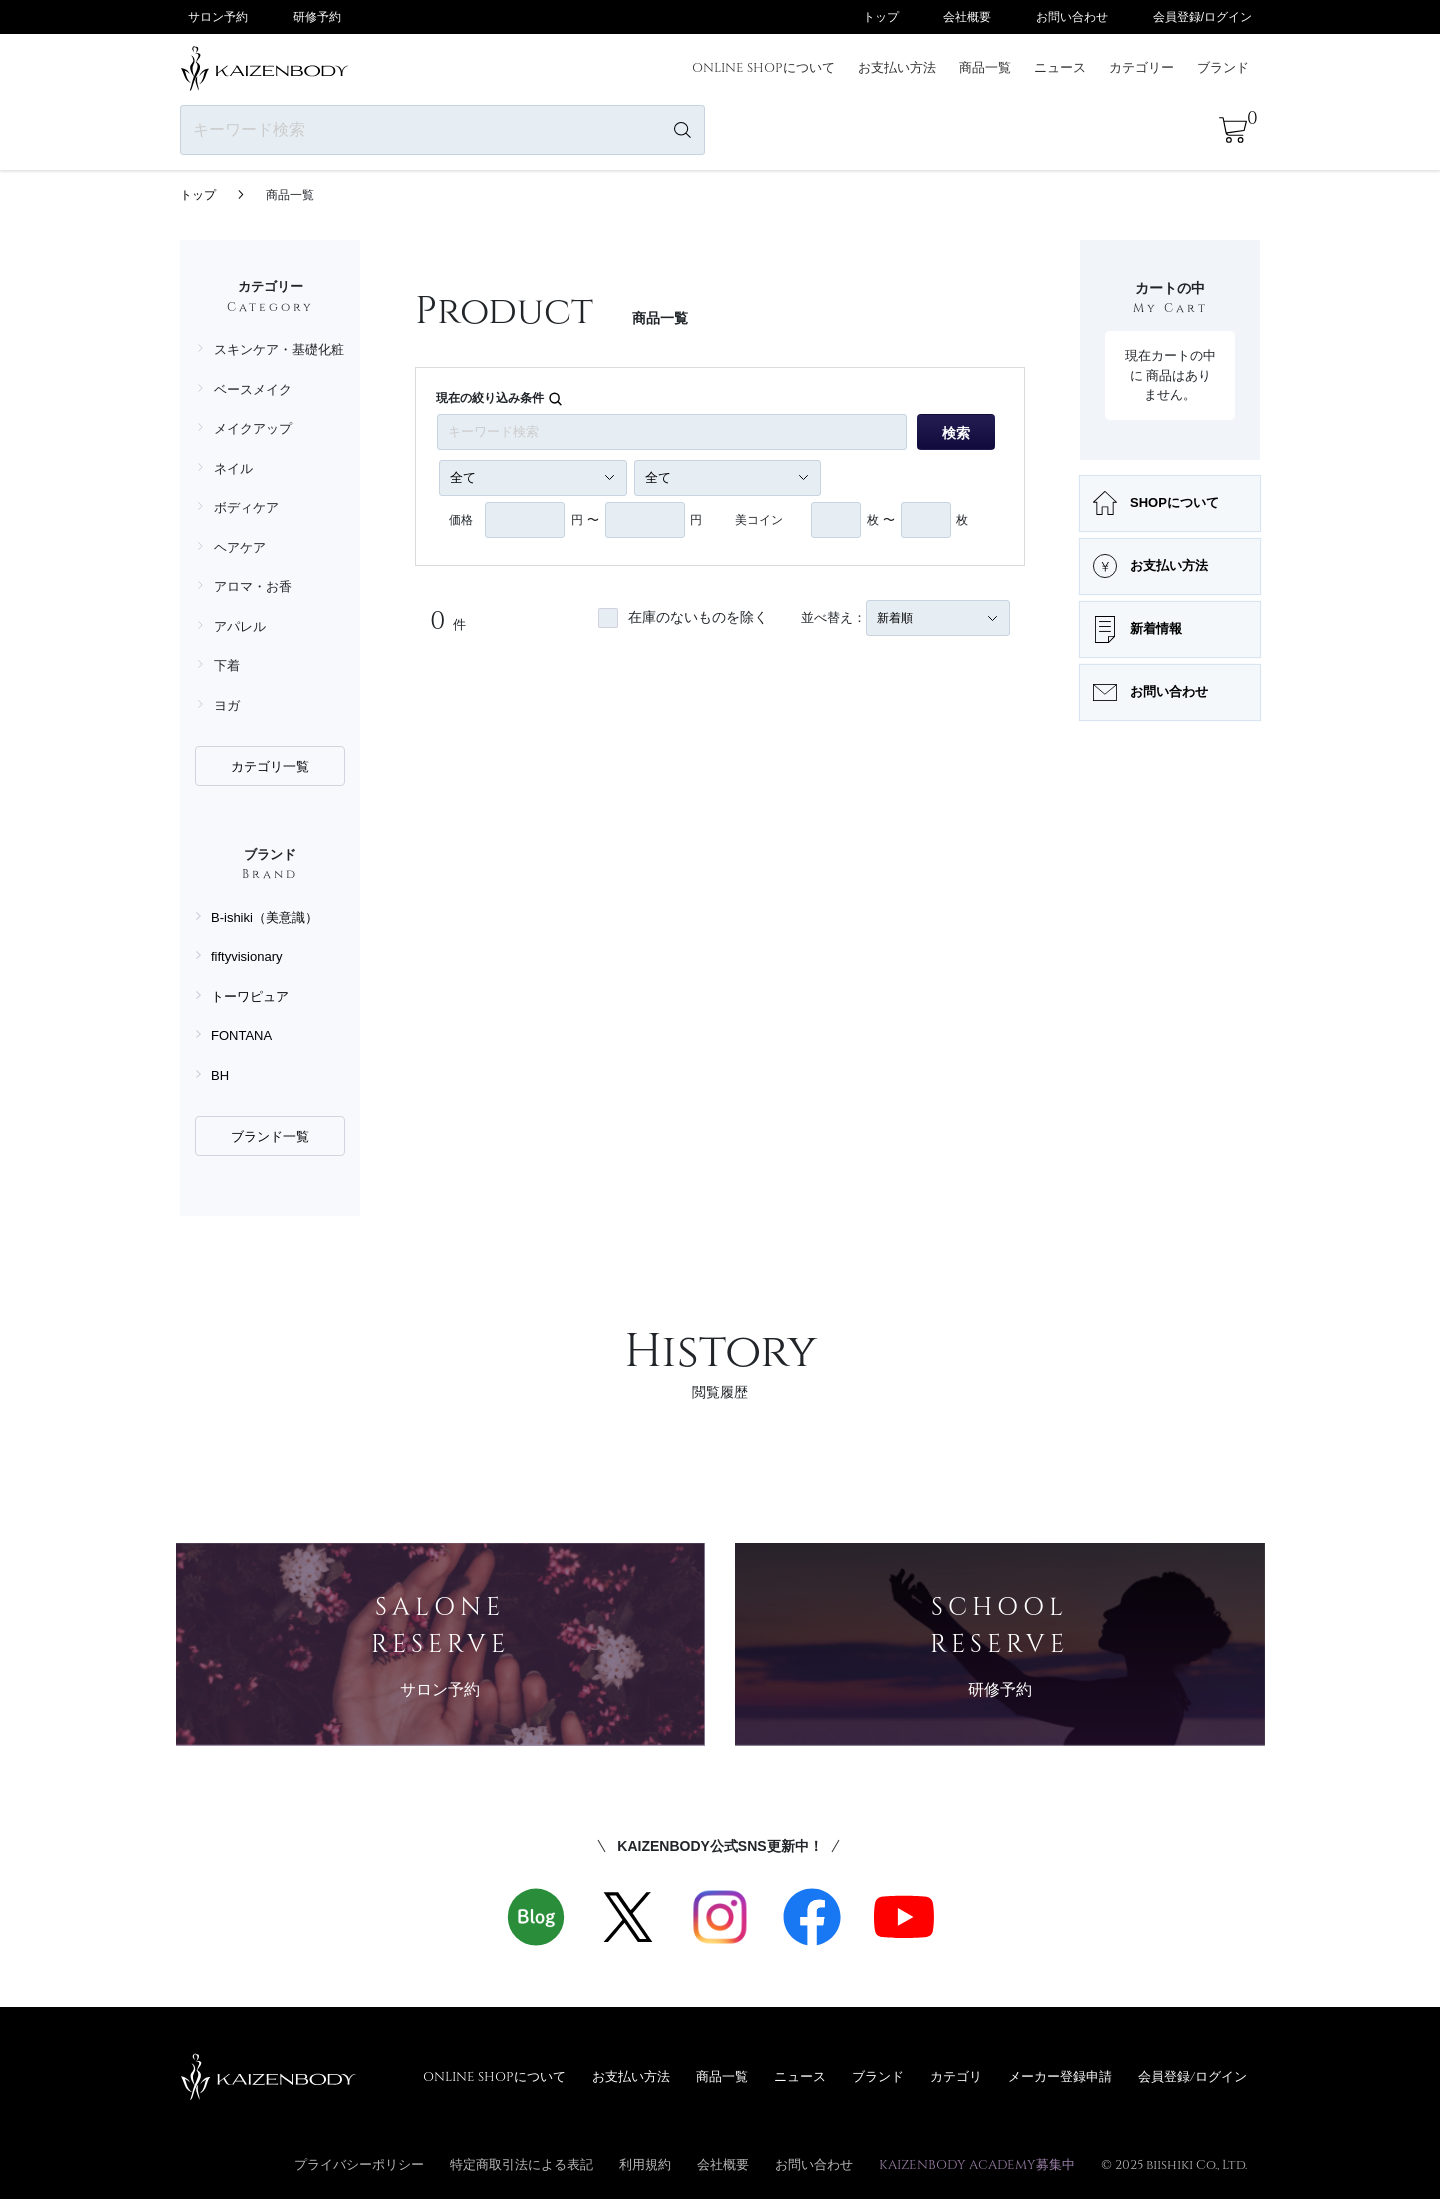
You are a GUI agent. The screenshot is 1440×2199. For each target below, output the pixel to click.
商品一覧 (985, 67)
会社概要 (967, 17)
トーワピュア (250, 996)
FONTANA (241, 1035)
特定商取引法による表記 (521, 2164)
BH (220, 1075)
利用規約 (645, 2164)
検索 (956, 433)
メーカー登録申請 (1060, 2076)
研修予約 (317, 17)
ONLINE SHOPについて (763, 67)
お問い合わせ (1072, 17)
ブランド (1223, 67)
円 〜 (584, 520)
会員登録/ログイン (1202, 17)
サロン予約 (218, 17)
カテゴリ (956, 2076)
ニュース (1060, 67)
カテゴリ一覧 (270, 766)
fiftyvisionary (247, 956)
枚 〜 (880, 520)
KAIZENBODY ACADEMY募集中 (977, 2164)
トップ (881, 17)
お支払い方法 (897, 67)
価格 (461, 520)
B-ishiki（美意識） (264, 917)
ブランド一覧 (270, 1136)
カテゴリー (1141, 67)
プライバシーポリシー (359, 2164)
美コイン (759, 520)
